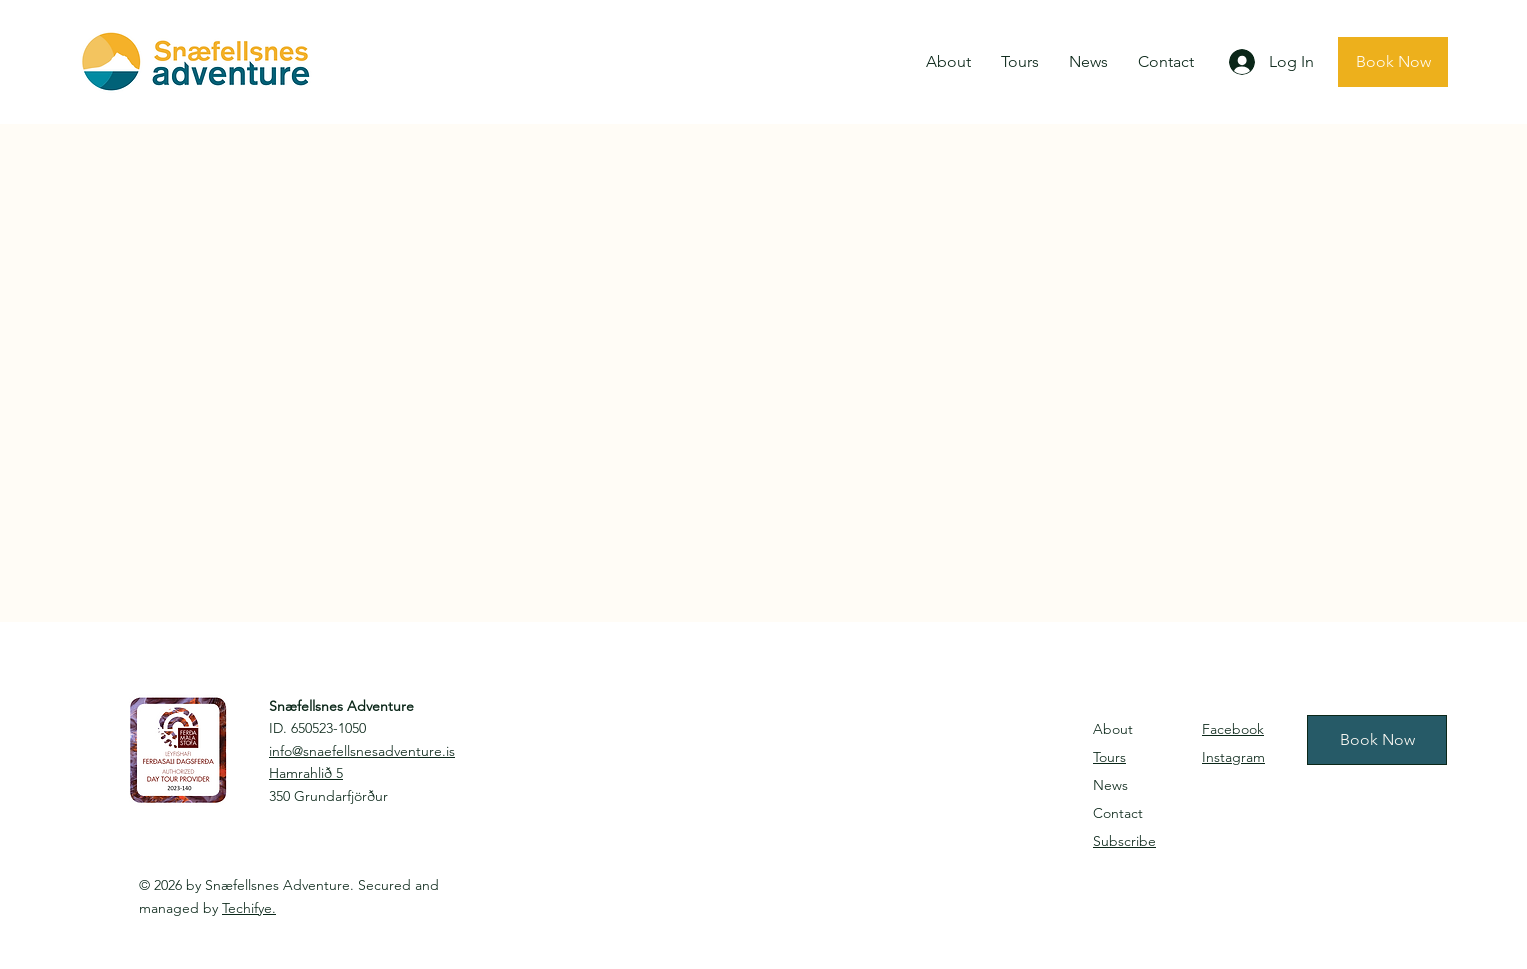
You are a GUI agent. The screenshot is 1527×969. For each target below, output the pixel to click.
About (1113, 729)
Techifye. (249, 908)
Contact (1118, 813)
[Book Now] (1393, 62)
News (1110, 785)
